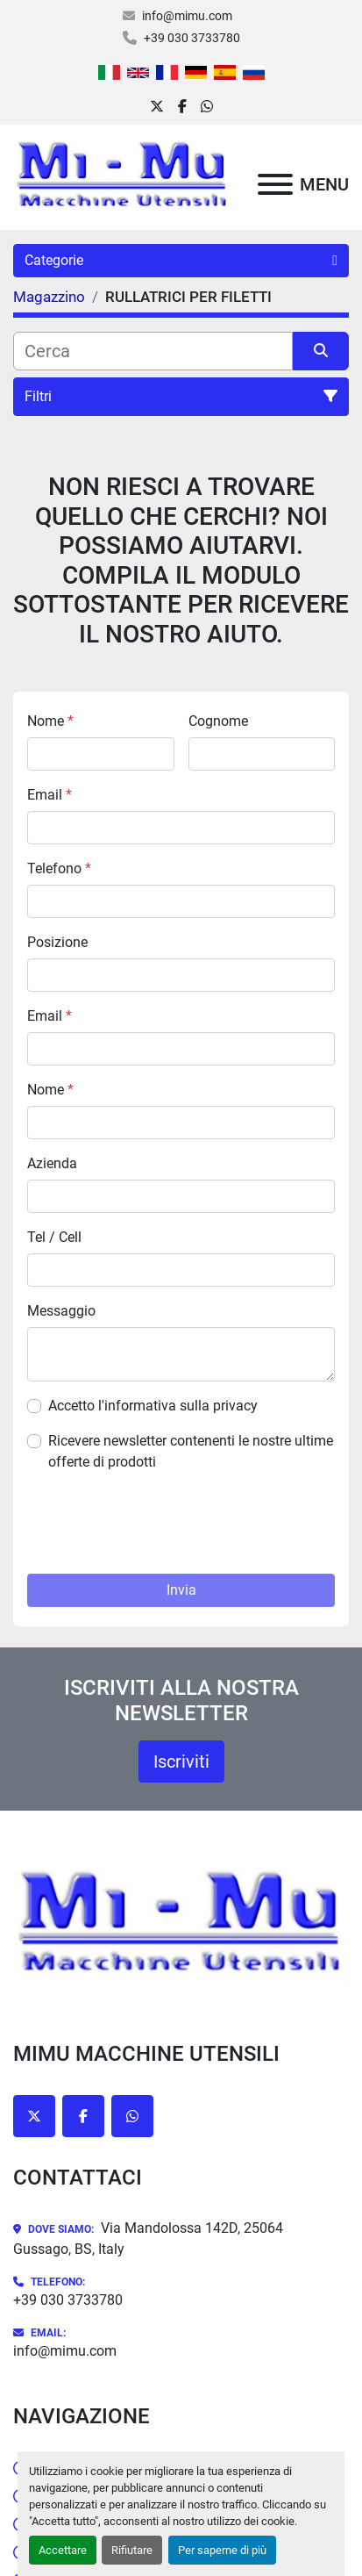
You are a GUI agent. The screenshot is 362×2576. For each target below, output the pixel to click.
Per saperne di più (222, 2550)
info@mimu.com (187, 16)
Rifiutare (132, 2550)
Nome (50, 721)
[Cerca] (153, 351)
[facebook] (182, 107)
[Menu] (275, 184)
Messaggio (61, 1310)
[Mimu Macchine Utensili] (181, 1925)
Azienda (52, 1163)
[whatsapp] (207, 107)
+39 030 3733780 (192, 38)
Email (49, 794)
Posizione (57, 942)
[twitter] (157, 107)
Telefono (59, 868)
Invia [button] (181, 1590)
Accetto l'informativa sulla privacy (153, 1405)
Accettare (63, 2550)
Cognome (218, 721)
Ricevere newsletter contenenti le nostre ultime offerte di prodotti (190, 1451)
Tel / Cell (54, 1237)
